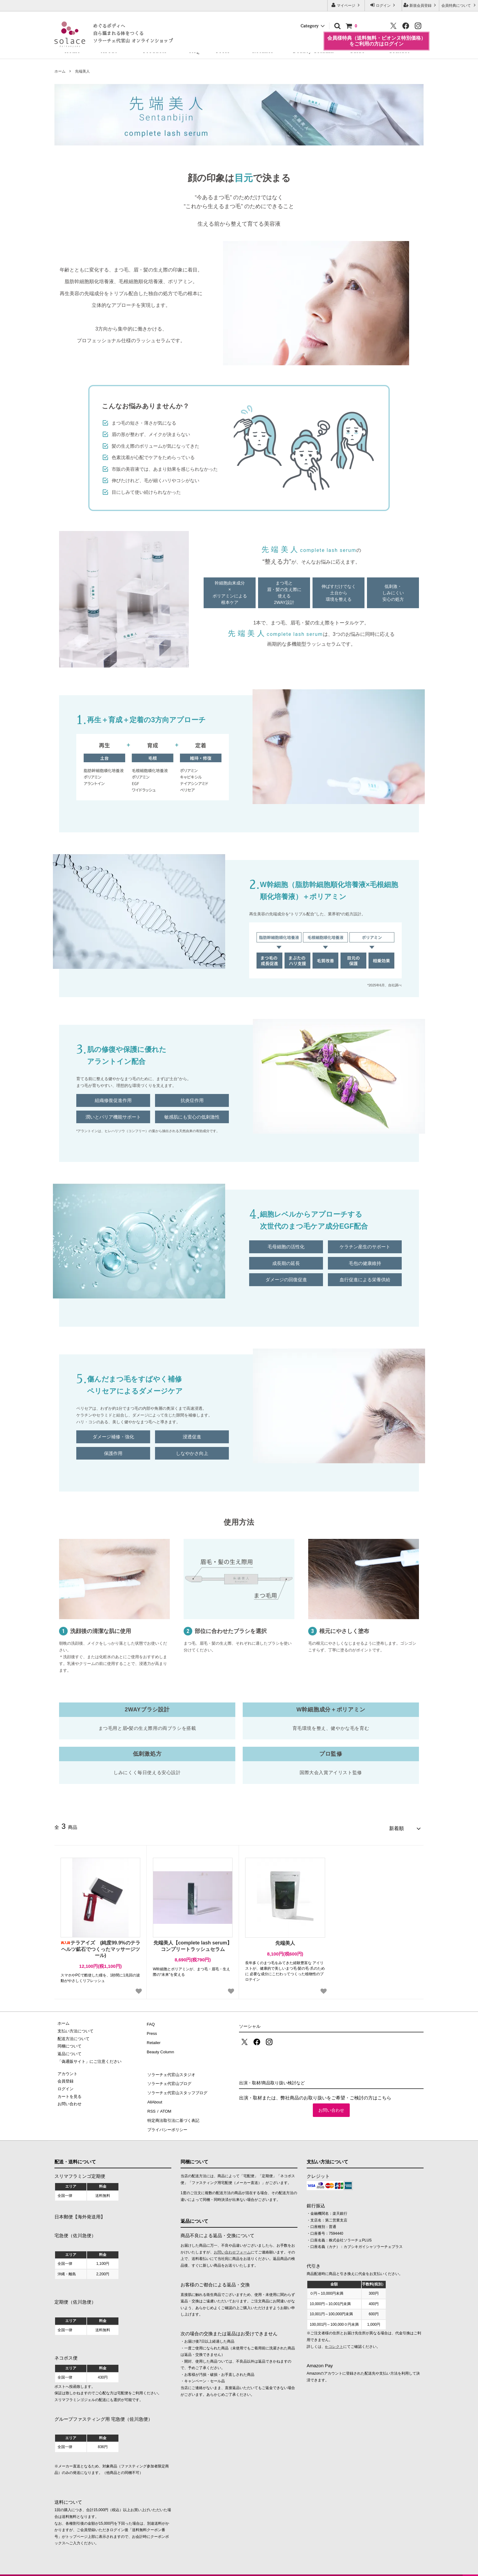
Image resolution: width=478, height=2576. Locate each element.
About (109, 50)
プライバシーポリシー (167, 2116)
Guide (357, 50)
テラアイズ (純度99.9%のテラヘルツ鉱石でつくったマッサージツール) (100, 1946)
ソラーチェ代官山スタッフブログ (177, 2086)
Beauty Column (313, 50)
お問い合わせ (331, 2107)
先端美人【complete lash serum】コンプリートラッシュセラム (192, 1943)
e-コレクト (334, 2333)
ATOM (163, 2101)
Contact (399, 50)
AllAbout (154, 2093)
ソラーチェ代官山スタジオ (171, 2071)
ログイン (383, 5)
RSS (151, 2101)
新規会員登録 (421, 5)
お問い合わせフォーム (232, 2238)
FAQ (194, 50)
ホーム (60, 71)
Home (72, 50)
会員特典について (459, 5)
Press (223, 50)
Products (155, 50)
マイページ (346, 5)
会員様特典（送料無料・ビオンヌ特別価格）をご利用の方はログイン (376, 34)
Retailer (262, 50)
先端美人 (82, 71)
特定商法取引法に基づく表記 (173, 2108)
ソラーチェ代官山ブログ (169, 2078)
